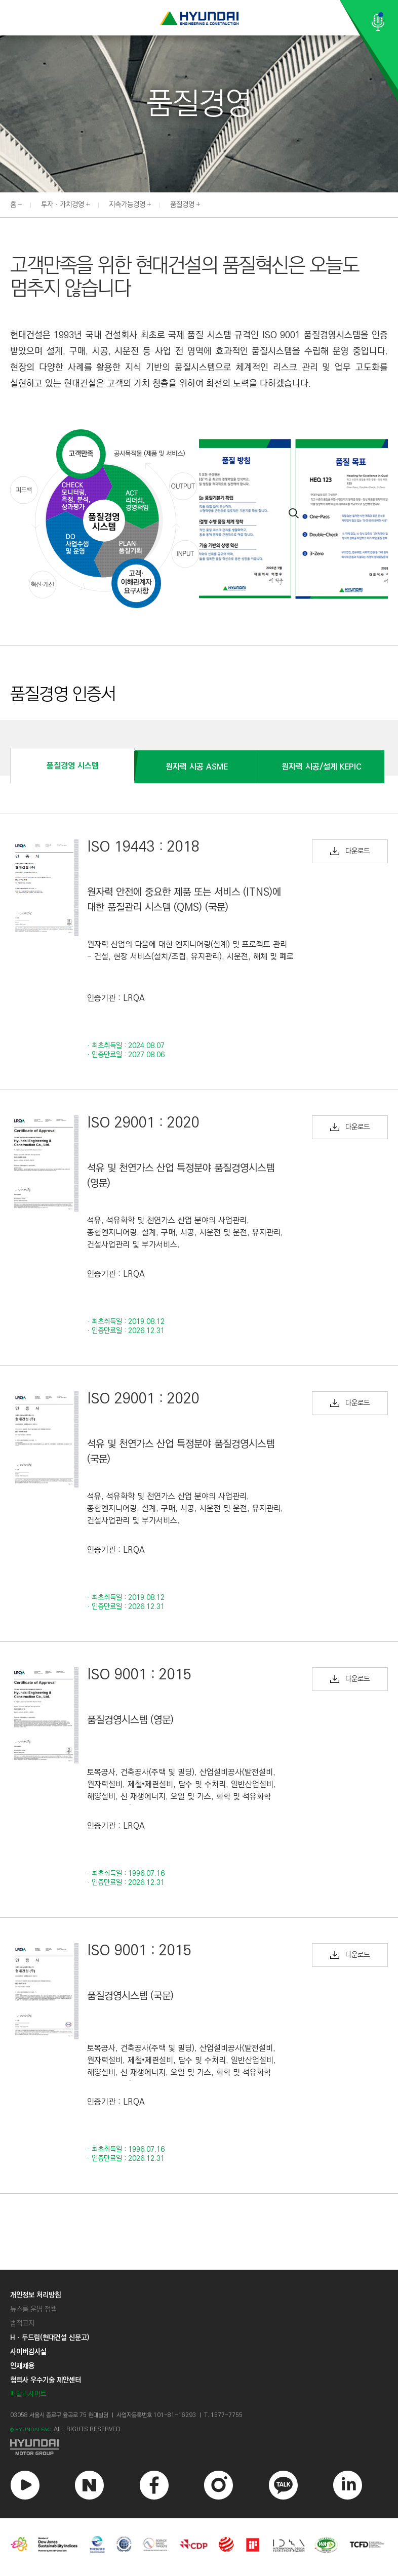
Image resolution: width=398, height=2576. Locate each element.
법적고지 (22, 2323)
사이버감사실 (28, 2351)
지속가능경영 (127, 204)
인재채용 (22, 2365)
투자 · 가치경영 (62, 204)
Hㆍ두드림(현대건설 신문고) (49, 2337)
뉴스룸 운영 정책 (33, 2309)
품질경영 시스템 (73, 765)
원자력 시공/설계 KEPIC (322, 766)
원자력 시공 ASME (197, 766)
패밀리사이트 (28, 2394)
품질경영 (182, 204)
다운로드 (350, 851)
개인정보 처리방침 (35, 2295)
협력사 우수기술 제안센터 (45, 2380)
